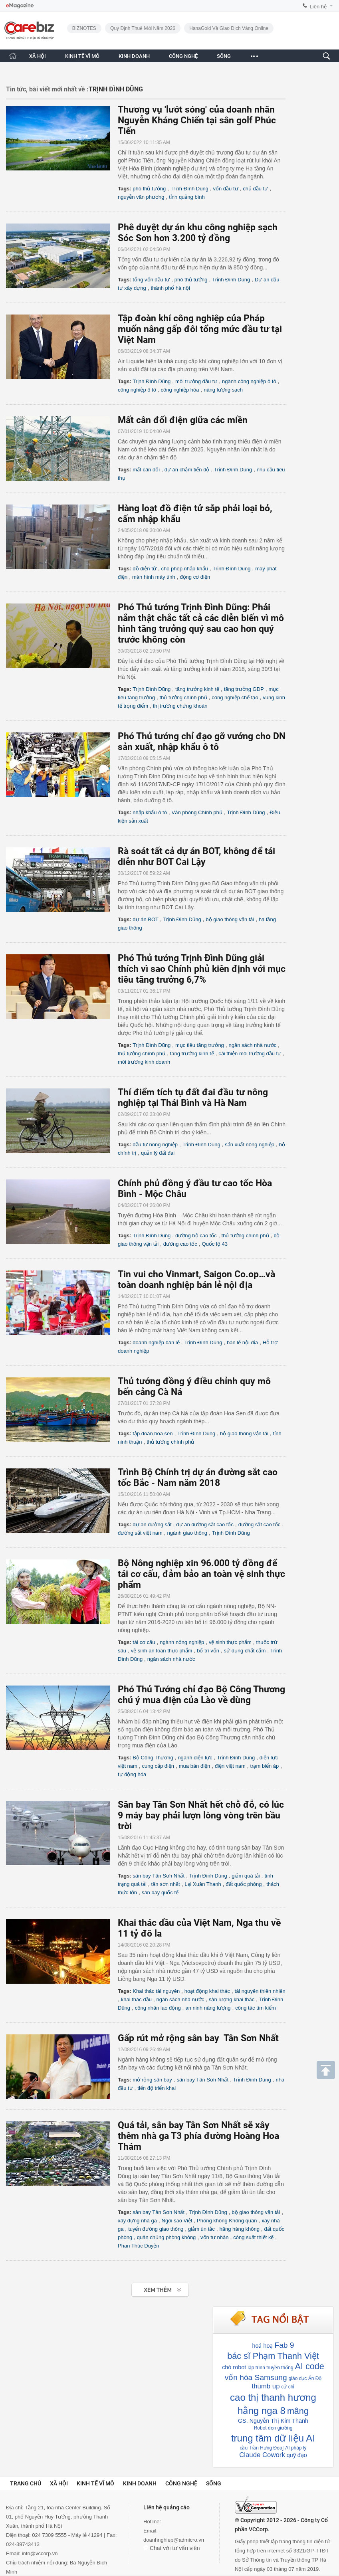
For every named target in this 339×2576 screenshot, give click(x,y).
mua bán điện (194, 1766)
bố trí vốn (208, 1651)
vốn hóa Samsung (256, 2377)
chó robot (234, 2367)
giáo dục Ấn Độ (305, 2378)
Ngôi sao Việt (177, 2221)
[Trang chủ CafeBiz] (12, 56)
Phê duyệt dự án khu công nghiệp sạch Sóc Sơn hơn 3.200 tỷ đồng (198, 232)
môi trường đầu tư (196, 381)
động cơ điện (195, 577)
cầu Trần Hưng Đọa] (261, 2448)
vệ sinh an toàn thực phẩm (161, 1651)
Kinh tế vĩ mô (95, 2483)
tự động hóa (132, 1774)
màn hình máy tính (153, 577)
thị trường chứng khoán (180, 706)
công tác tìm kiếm (255, 2008)
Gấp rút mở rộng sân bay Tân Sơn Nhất (198, 2038)
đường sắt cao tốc (259, 1524)
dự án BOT (146, 919)
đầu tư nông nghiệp (155, 1145)
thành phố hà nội (170, 288)
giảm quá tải (246, 1876)
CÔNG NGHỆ (183, 56)
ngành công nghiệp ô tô (249, 381)
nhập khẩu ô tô (150, 812)
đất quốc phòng (244, 1884)
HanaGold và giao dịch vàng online (228, 28)
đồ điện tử (144, 569)
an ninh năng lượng (207, 2008)
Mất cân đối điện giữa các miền (183, 420)
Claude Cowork (262, 2455)
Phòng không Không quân (227, 2221)
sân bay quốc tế (160, 1892)
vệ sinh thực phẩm (230, 1642)
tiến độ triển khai (156, 2088)
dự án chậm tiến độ (187, 470)
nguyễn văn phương (141, 197)
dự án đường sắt (152, 1524)
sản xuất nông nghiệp (249, 1145)
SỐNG (224, 56)
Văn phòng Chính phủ (197, 812)
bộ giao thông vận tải (230, 919)
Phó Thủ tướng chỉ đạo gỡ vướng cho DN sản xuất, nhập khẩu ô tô (201, 741)
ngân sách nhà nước (253, 1045)
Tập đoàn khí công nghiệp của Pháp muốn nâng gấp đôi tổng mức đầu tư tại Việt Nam (200, 329)
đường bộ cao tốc (196, 1236)
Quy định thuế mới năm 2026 (142, 28)
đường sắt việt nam (140, 1533)
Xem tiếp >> (144, 2286)
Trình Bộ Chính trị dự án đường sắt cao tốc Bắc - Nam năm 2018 (198, 1477)
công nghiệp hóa (180, 390)
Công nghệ (181, 2483)
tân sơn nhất (165, 1884)
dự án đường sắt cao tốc (205, 1524)
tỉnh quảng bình (187, 197)
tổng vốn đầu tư (151, 280)
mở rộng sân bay (152, 2080)
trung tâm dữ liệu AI (273, 2438)
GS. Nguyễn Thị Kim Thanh (273, 2421)
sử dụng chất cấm (245, 1651)
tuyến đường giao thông (155, 2229)
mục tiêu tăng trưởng (199, 1045)
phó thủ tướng (149, 189)
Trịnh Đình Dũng (189, 189)
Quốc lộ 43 (215, 1244)
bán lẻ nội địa (242, 1342)
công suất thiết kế (253, 2237)
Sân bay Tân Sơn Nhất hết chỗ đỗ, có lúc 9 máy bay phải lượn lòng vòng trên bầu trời (201, 1815)
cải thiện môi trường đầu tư (249, 1054)
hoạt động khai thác (207, 1991)
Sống (213, 2483)
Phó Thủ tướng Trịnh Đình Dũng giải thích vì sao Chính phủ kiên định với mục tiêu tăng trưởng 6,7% (201, 969)
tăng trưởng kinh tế (197, 689)
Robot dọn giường (273, 2428)
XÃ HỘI (37, 56)
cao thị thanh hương (273, 2397)
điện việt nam (230, 1766)
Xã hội (59, 2483)
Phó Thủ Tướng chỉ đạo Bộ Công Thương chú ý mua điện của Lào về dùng (201, 1694)
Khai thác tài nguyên (156, 1991)
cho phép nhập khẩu (184, 569)
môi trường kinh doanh (144, 1062)
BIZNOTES (84, 28)
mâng (298, 2411)
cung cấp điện (158, 1766)
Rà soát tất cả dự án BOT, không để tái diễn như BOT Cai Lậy (196, 856)
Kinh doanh (140, 2483)
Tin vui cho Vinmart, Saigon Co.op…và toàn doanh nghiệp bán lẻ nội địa (196, 1279)
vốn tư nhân (214, 2237)
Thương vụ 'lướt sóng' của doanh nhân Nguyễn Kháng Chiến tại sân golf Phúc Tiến (197, 120)
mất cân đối (146, 470)
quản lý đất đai (157, 1153)
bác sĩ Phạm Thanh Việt (273, 2356)
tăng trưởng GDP (244, 689)
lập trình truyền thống (270, 2367)
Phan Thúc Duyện (138, 2246)
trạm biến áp (264, 1766)
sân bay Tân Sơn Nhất (158, 1876)
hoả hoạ (262, 2346)
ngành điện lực (195, 1758)
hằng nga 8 (261, 2410)
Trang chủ (25, 2483)
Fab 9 (284, 2345)
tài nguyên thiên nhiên (260, 1991)
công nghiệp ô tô (137, 390)
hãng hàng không (239, 2229)
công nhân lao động (158, 2008)
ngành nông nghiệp (182, 1642)
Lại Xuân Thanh (202, 1884)
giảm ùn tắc (201, 2229)
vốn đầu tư (225, 189)
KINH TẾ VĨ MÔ (82, 56)
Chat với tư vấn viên (171, 2548)
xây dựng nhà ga (137, 2221)
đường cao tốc (180, 1244)
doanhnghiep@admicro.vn (173, 2540)
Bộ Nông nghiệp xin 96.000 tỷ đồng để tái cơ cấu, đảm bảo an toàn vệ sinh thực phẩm (201, 1574)
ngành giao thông (187, 1533)
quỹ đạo (297, 2455)
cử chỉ (287, 2387)
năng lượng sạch (223, 390)
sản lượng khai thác (231, 1999)
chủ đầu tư (255, 189)
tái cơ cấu (144, 1642)
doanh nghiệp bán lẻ (156, 1342)
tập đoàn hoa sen (152, 1433)
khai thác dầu (136, 1999)
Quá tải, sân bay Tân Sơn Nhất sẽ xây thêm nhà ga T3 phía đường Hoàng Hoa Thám (198, 2136)
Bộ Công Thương (153, 1758)
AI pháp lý (295, 2448)
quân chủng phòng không (166, 2237)
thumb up (266, 2386)
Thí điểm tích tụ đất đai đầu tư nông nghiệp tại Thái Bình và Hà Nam (193, 1097)
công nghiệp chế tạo (235, 697)
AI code (309, 2366)
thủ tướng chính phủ (183, 697)
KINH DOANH (134, 56)
